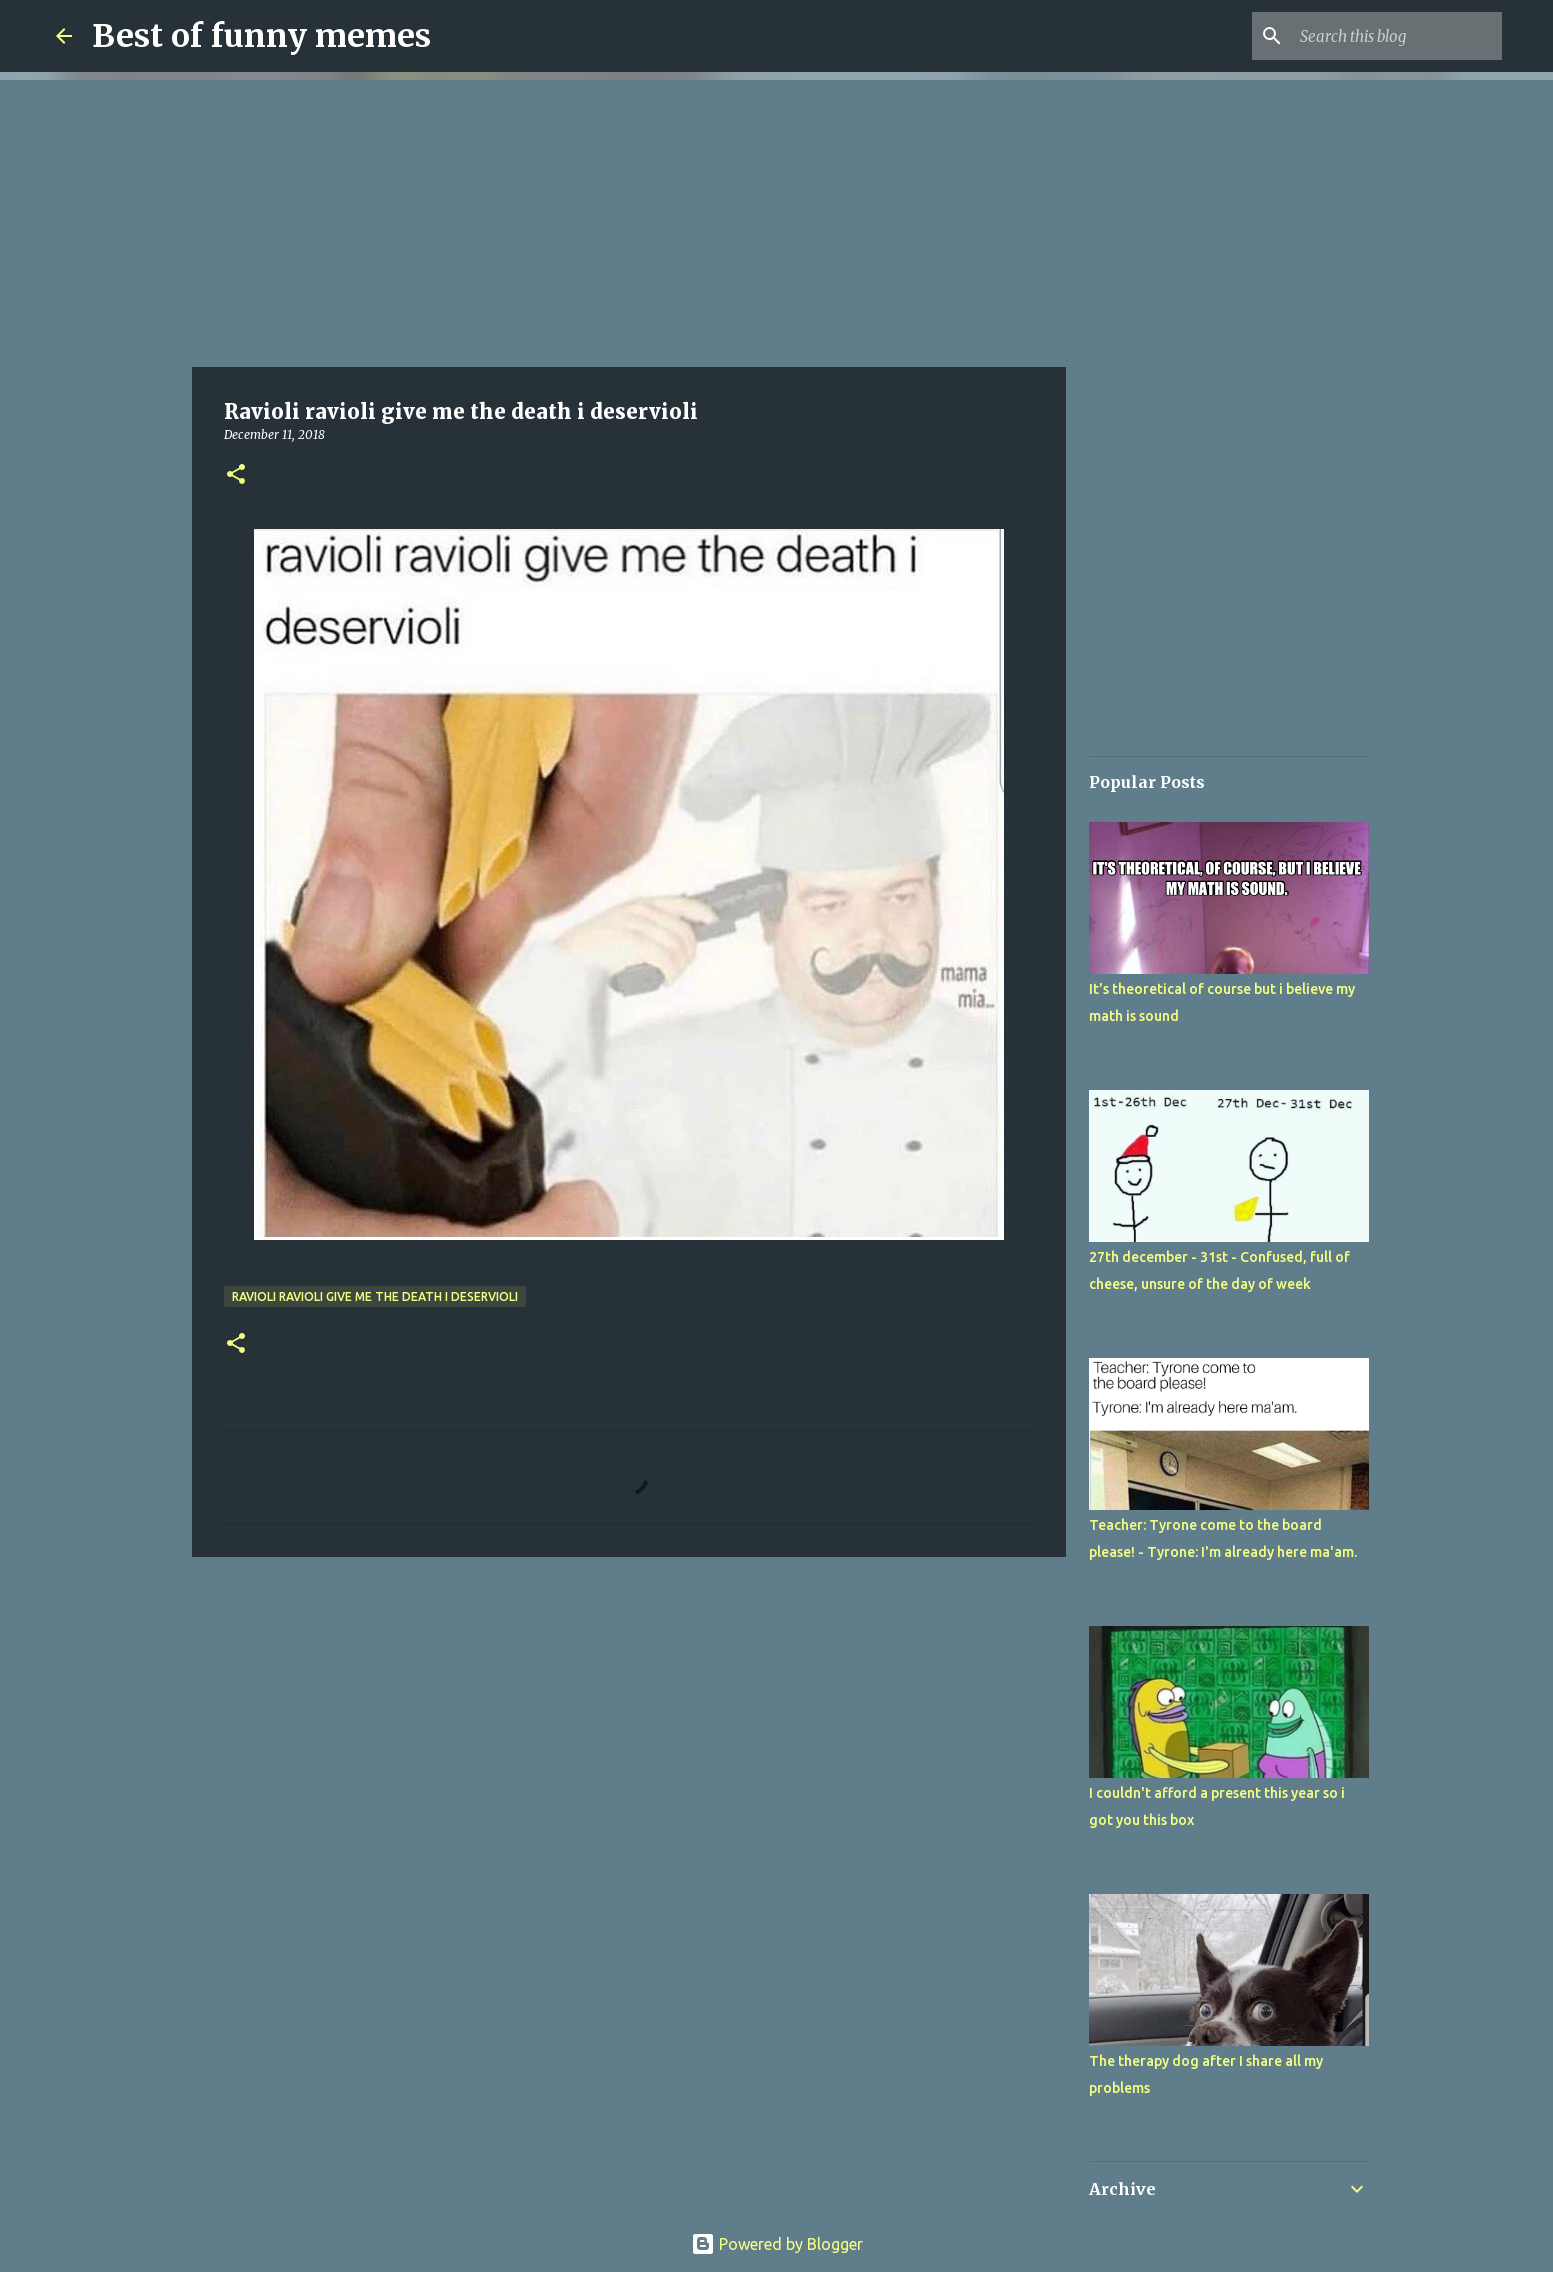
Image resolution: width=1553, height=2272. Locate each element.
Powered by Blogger (777, 2244)
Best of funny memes (261, 36)
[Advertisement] (629, 220)
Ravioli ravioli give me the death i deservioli (375, 1296)
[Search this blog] (1397, 36)
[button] (236, 475)
